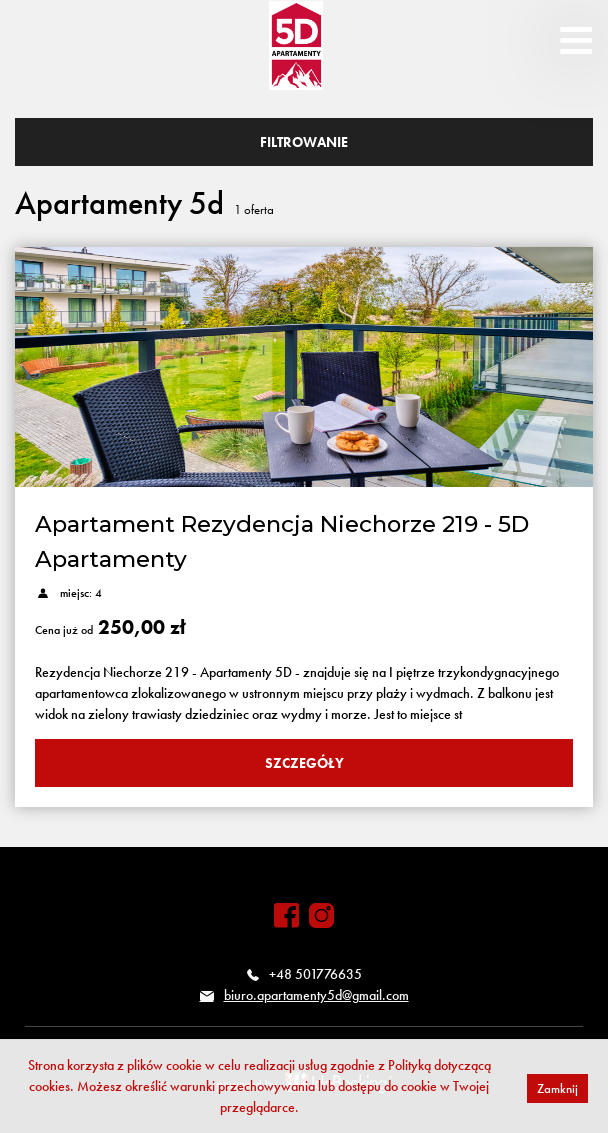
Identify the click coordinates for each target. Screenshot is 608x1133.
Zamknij (557, 1088)
